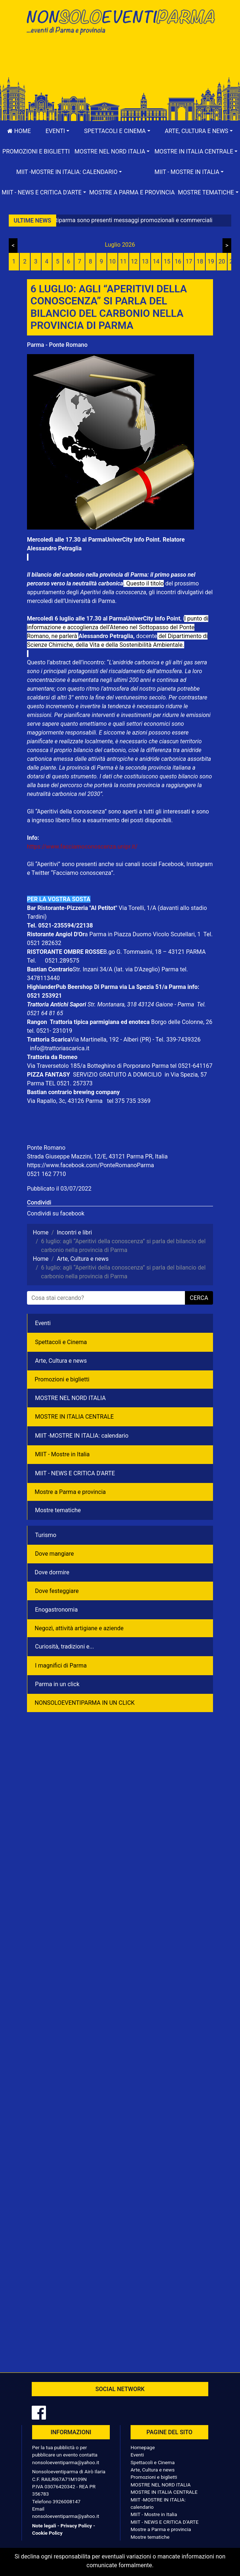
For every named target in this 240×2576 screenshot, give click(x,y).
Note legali (44, 2525)
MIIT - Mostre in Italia (62, 1454)
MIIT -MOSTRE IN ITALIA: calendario (81, 1435)
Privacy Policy (76, 2525)
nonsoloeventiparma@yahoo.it (65, 2462)
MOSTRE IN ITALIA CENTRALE (74, 1416)
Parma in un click (57, 1684)
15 (167, 261)
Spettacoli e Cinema (61, 1342)
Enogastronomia (56, 1609)
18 (200, 261)
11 (123, 261)
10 (112, 261)
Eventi (43, 1323)
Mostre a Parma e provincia (132, 192)
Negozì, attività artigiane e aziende (79, 1628)
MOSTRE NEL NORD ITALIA (70, 1398)
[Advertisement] (120, 63)
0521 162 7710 (46, 1174)
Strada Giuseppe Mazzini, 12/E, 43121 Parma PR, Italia (97, 1156)
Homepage (143, 2447)
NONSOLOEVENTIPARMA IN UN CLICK (85, 1702)
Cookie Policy (47, 2533)
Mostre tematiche (58, 1510)
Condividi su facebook (55, 1213)
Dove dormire (52, 1572)
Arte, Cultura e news (61, 1360)
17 (189, 261)
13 (145, 261)
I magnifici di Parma (61, 1665)
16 (178, 261)
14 (156, 261)
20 (221, 261)
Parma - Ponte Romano (57, 344)
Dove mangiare (54, 1553)
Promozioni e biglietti (36, 151)
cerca (199, 1297)
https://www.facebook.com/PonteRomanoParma (90, 1165)
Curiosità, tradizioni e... (64, 1646)
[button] (57, 131)
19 (211, 261)
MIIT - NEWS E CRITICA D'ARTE (75, 1473)
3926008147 (66, 2501)
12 (134, 261)
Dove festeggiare (57, 1590)
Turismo (45, 1535)
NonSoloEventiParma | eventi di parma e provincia (120, 21)
